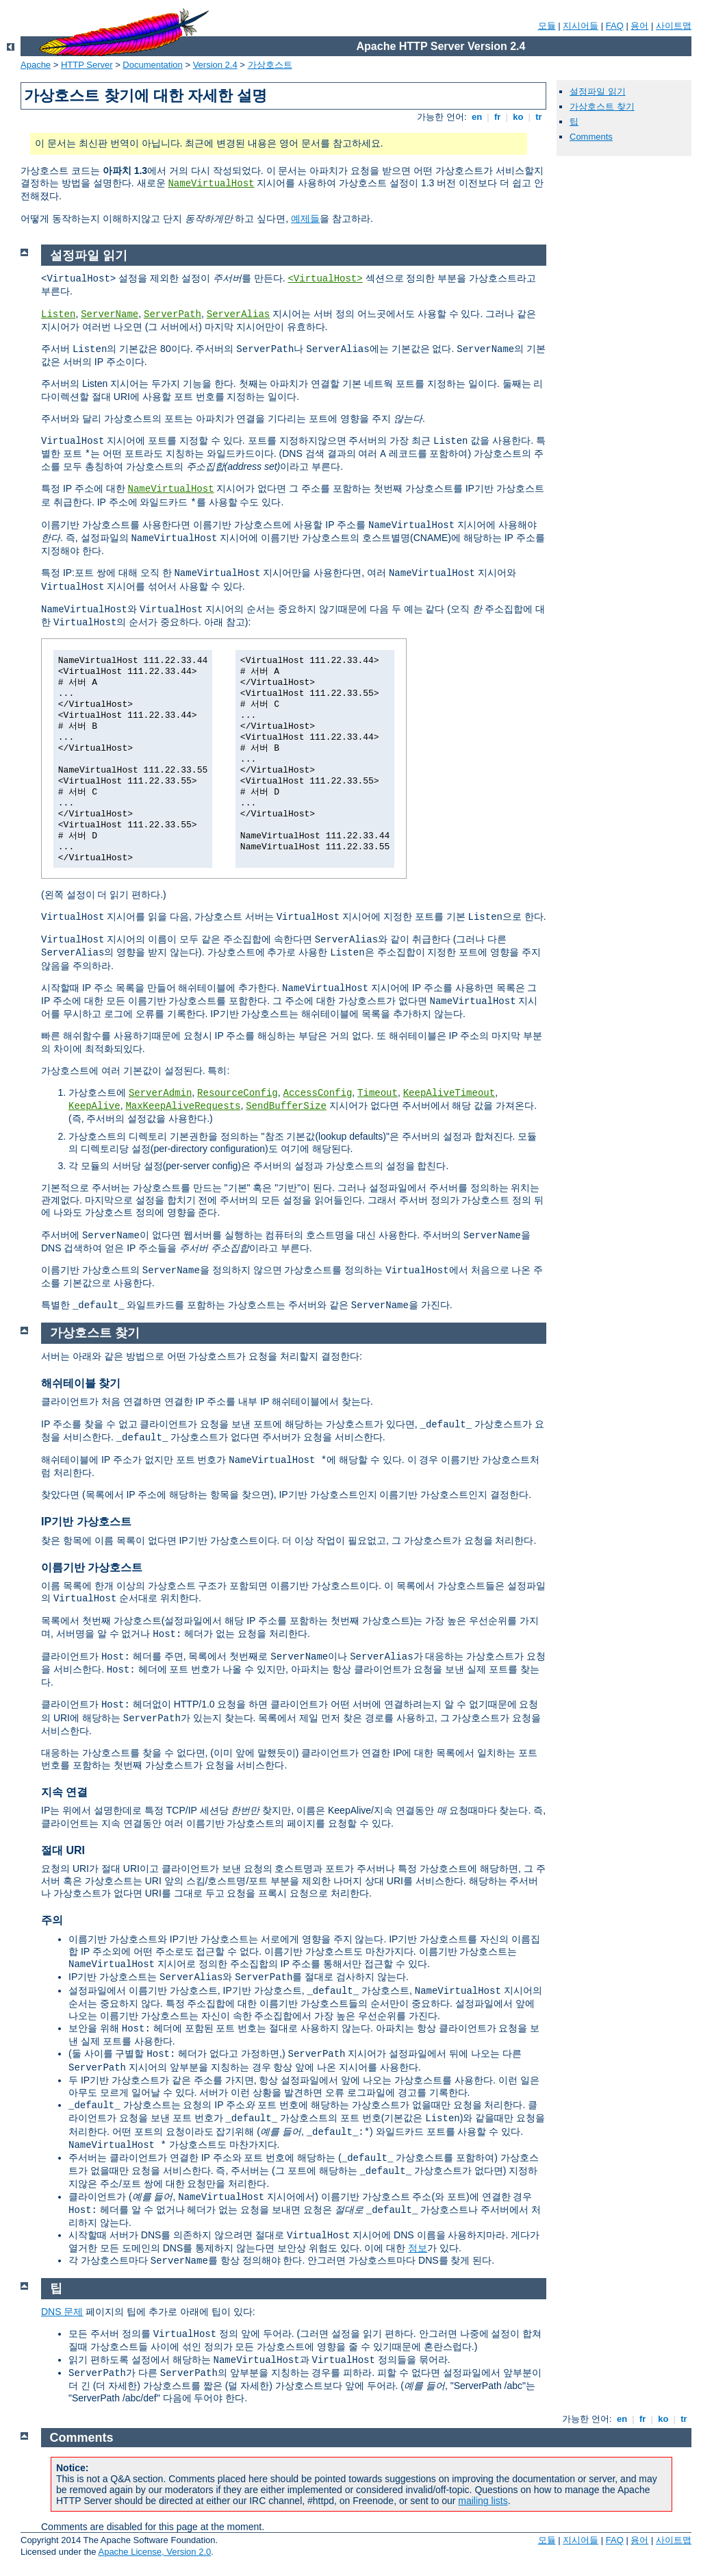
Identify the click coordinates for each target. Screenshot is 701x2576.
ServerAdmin (160, 1093)
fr (497, 117)
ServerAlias (238, 314)
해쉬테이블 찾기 (80, 1383)
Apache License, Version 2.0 (154, 2552)
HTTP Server (87, 65)
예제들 (305, 218)
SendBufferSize (286, 1106)
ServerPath (172, 314)
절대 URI (63, 1850)
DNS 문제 (62, 2311)
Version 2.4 (215, 65)
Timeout (377, 1093)
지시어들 (580, 26)
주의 (52, 1920)
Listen (58, 314)
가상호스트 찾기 (602, 106)
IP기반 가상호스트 (86, 1521)
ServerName (109, 314)
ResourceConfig (237, 1093)
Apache (36, 65)
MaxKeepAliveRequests (182, 1106)
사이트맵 (673, 26)
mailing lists (482, 2500)
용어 (639, 26)
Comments (591, 137)
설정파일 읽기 (598, 91)
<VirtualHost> (325, 278)
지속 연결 (64, 1792)
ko (518, 117)
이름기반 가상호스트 (91, 1567)
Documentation (152, 65)
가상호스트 (270, 65)
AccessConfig (318, 1093)
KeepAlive (94, 1106)
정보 (417, 2247)
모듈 (547, 26)
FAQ (615, 26)
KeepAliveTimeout (449, 1093)
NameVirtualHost (211, 183)
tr (539, 117)
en (476, 117)
